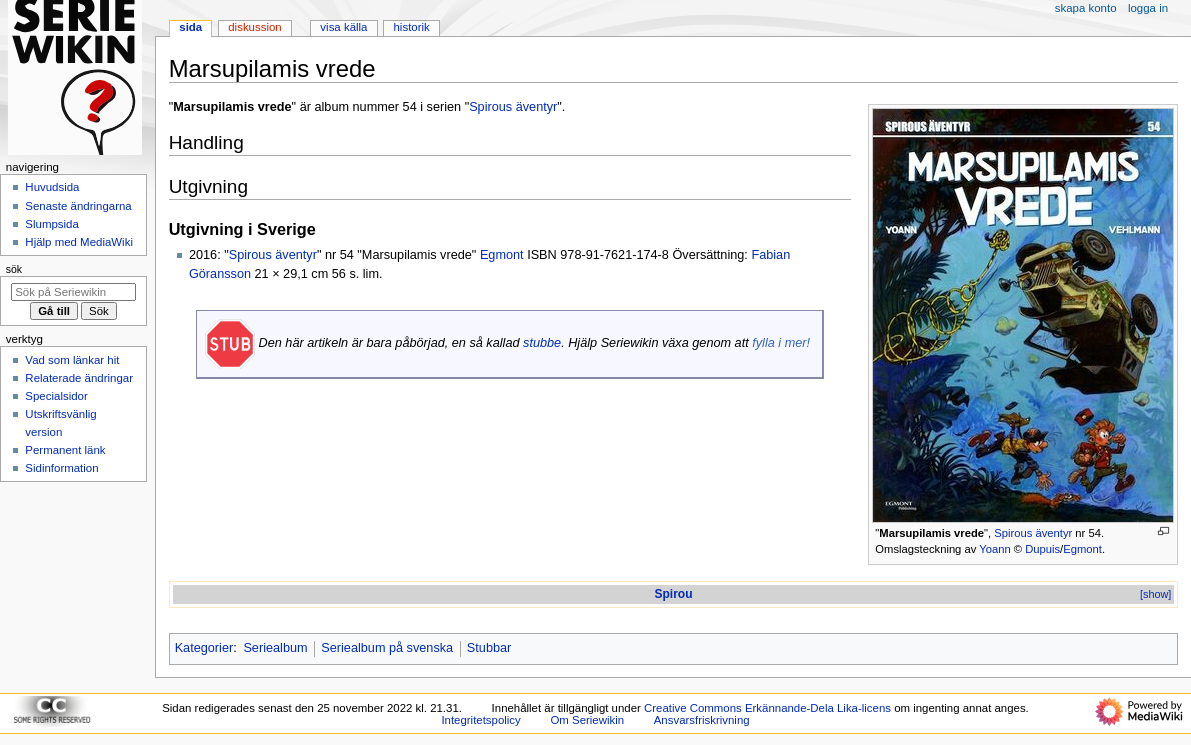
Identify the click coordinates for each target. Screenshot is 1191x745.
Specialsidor (56, 396)
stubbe (542, 343)
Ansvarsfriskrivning (702, 720)
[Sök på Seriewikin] (73, 292)
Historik (412, 27)
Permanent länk (65, 450)
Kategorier (204, 648)
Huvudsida (52, 187)
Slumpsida (51, 224)
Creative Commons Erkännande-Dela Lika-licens (767, 708)
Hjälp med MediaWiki (79, 242)
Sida (190, 27)
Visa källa (343, 27)
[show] (1155, 594)
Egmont (1082, 549)
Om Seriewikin (587, 720)
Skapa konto (1086, 8)
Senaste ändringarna (78, 206)
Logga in (1148, 8)
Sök (14, 269)
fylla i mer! (781, 343)
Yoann (994, 549)
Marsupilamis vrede (931, 533)
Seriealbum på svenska (387, 648)
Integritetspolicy (480, 720)
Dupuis (1042, 549)
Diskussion (254, 27)
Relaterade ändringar (79, 378)
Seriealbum (275, 648)
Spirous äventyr (1033, 533)
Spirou (673, 594)
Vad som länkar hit (72, 360)
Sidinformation (61, 468)
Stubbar (489, 648)
